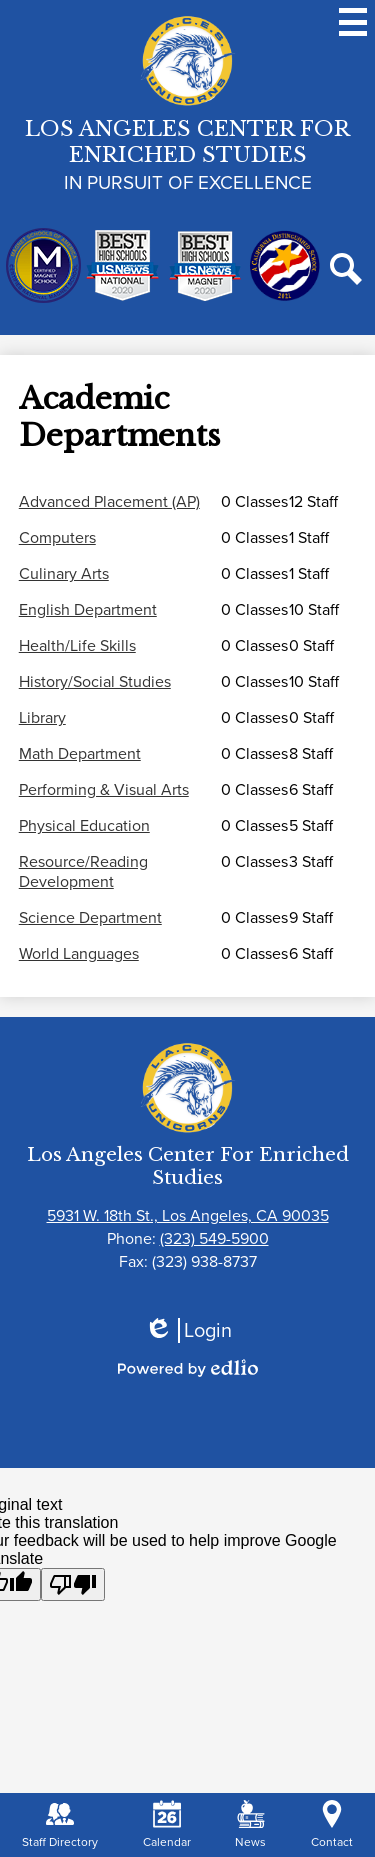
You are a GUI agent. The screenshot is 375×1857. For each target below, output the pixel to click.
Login (188, 1330)
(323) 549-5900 (214, 1238)
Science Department (90, 918)
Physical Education (84, 826)
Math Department (80, 754)
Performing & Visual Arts (104, 790)
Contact (332, 1825)
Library (42, 718)
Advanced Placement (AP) (109, 502)
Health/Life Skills (77, 646)
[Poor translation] (73, 1584)
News (250, 1825)
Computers (57, 538)
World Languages (79, 954)
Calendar (167, 1825)
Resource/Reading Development (83, 872)
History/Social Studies (95, 682)
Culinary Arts (64, 574)
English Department (88, 610)
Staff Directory (60, 1825)
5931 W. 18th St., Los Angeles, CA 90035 (188, 1215)
